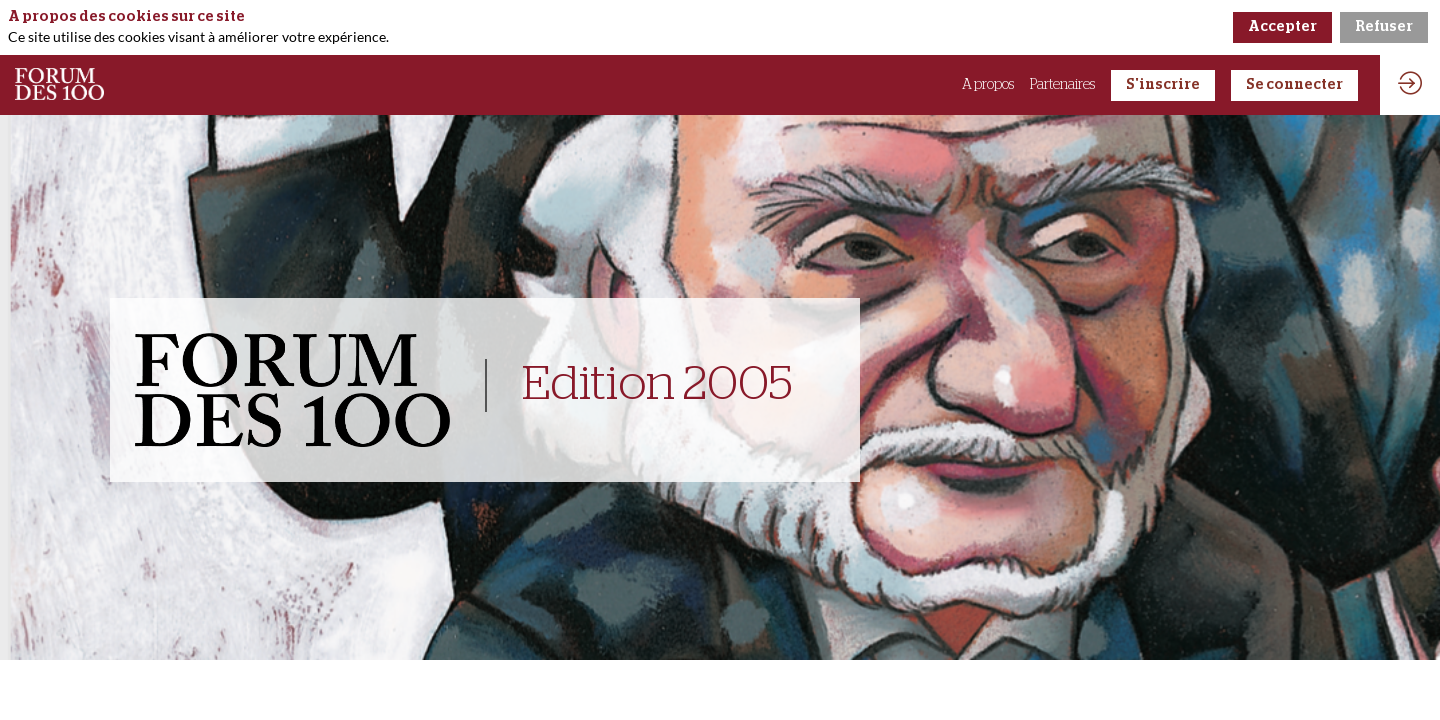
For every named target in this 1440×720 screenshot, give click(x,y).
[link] (988, 85)
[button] (1163, 85)
